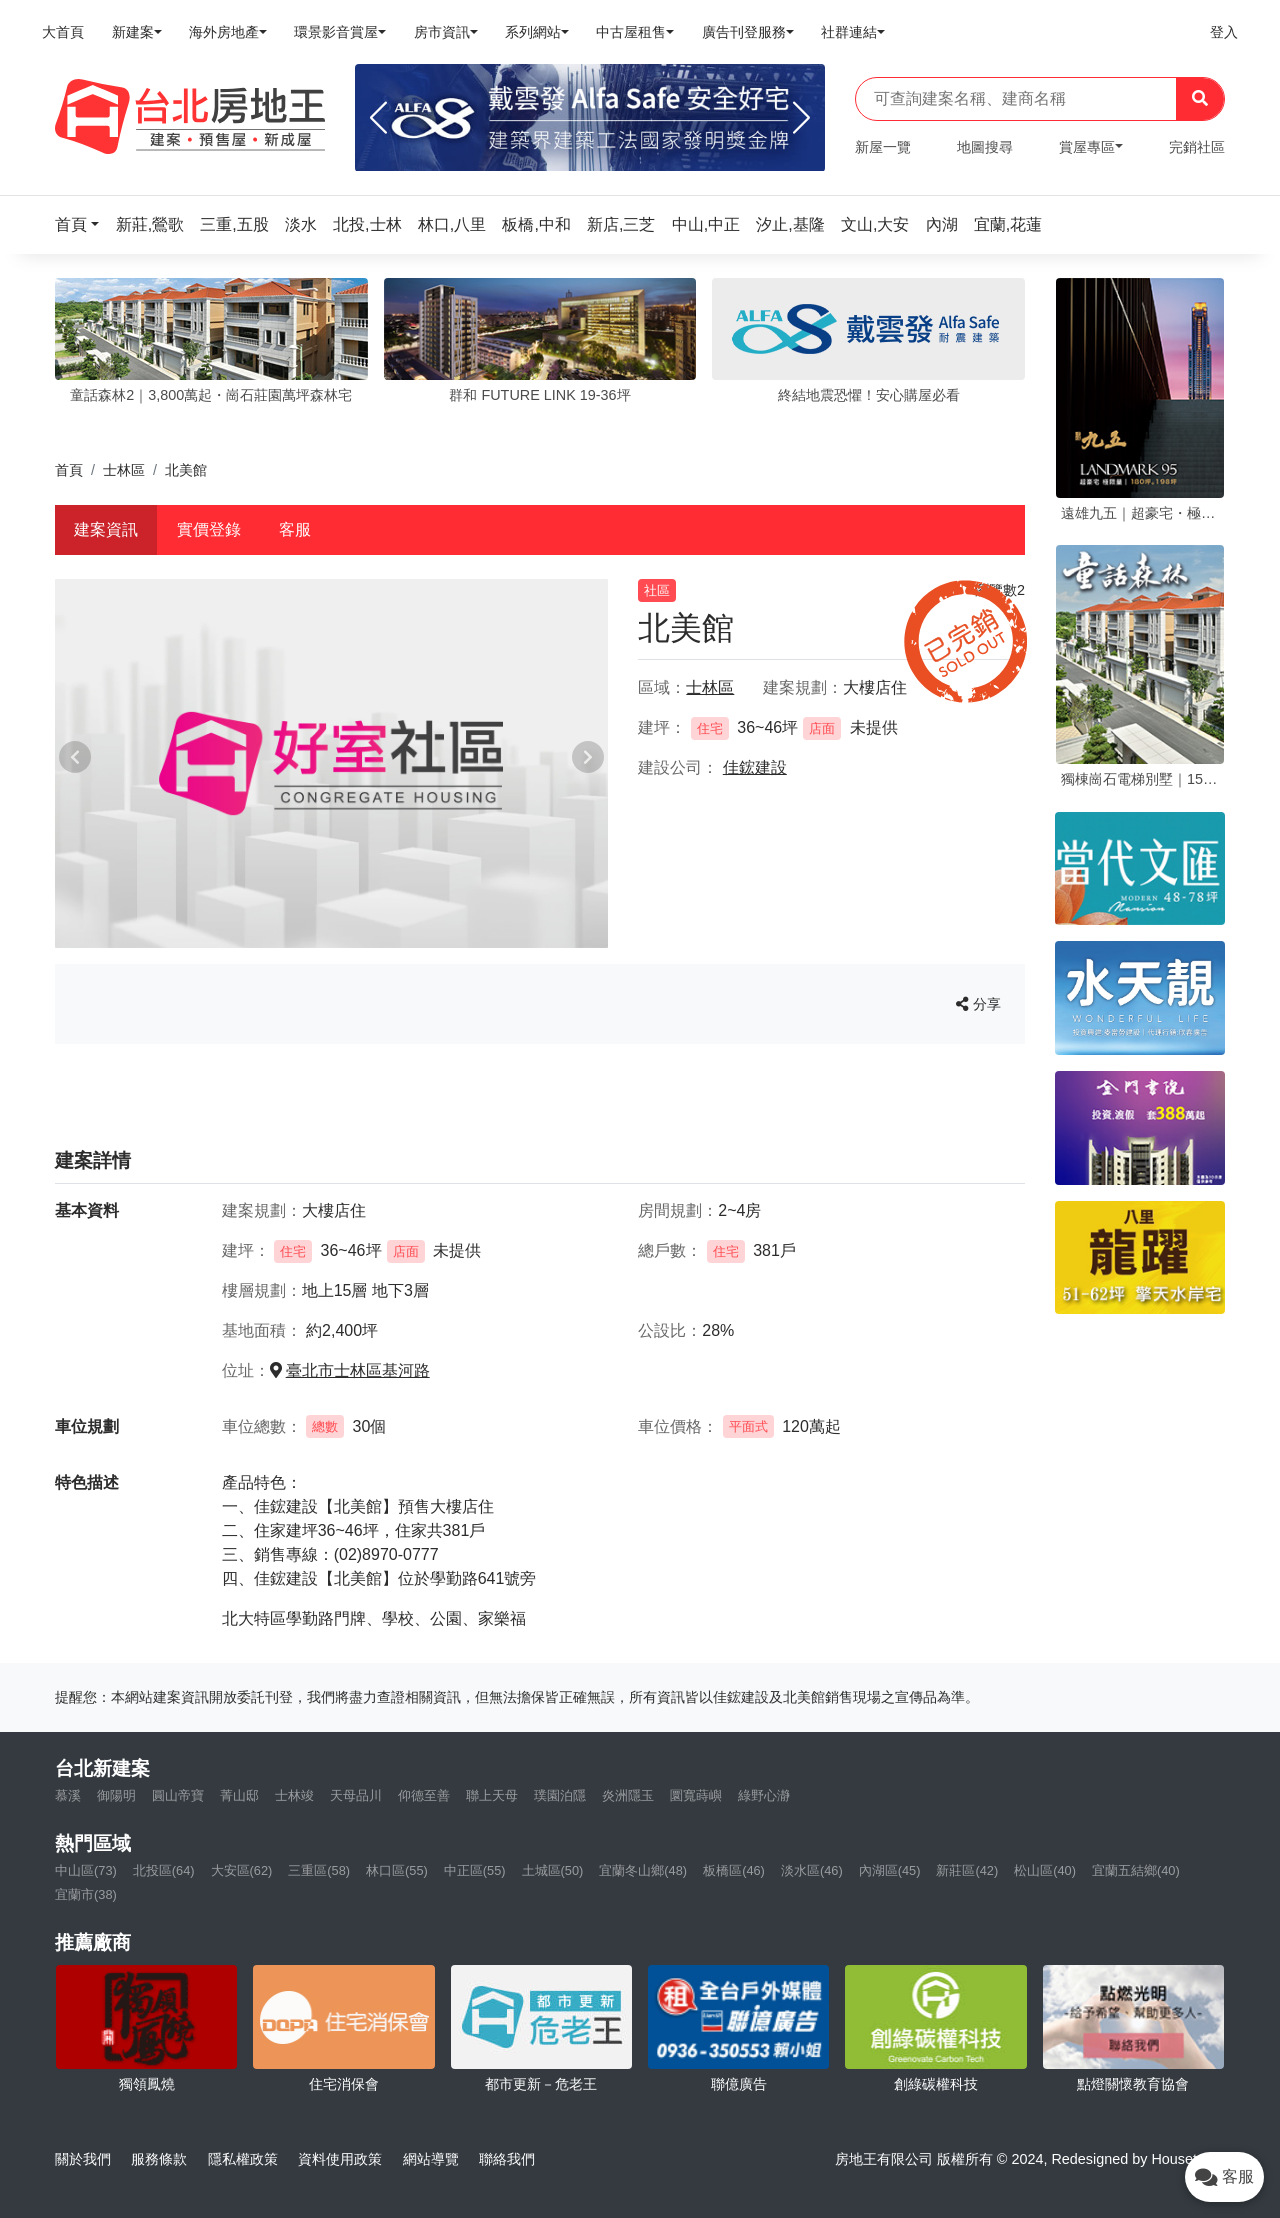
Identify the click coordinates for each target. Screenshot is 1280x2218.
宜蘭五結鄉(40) (1136, 1870)
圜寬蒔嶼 (696, 1795)
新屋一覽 (883, 147)
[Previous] (378, 118)
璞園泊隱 (560, 1795)
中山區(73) (86, 1870)
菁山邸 (239, 1795)
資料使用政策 (340, 2159)
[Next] (801, 118)
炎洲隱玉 (628, 1795)
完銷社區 (1197, 147)
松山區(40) (1045, 1870)
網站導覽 (431, 2159)
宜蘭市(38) (86, 1894)
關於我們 (83, 2159)
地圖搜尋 (985, 147)
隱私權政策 (243, 2159)
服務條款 (159, 2159)
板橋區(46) (734, 1870)
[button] (83, 224)
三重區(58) (319, 1870)
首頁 (69, 470)
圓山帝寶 (178, 1795)
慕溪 (68, 1795)
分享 (978, 1004)
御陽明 (116, 1795)
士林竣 (294, 1795)
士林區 (124, 470)
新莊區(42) (967, 1870)
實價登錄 (209, 529)
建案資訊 (106, 529)
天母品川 (356, 1795)
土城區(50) (553, 1870)
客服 (295, 529)
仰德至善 (424, 1795)
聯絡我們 (507, 2159)
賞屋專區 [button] (1087, 147)
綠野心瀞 (764, 1795)
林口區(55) (397, 1870)
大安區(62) (242, 1870)
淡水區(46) (812, 1870)
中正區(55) (475, 1870)
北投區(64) (164, 1870)
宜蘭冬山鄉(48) (643, 1870)
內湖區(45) (890, 1870)
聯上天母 (492, 1795)
